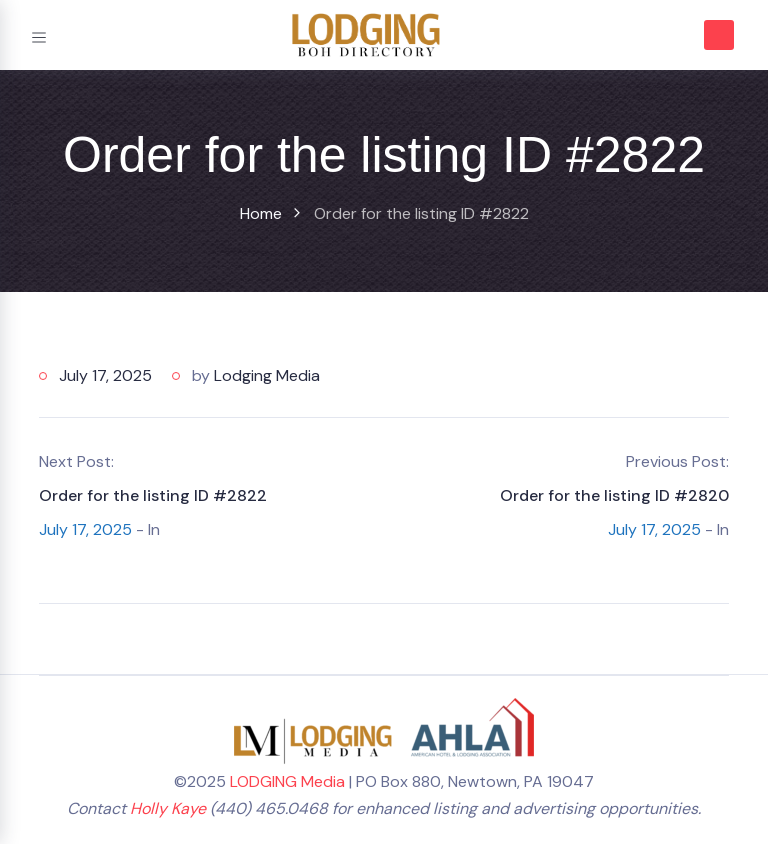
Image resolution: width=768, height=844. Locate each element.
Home (261, 213)
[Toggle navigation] (39, 34)
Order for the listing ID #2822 (153, 495)
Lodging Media (267, 375)
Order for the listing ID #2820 (614, 495)
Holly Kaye (168, 808)
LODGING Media (287, 781)
